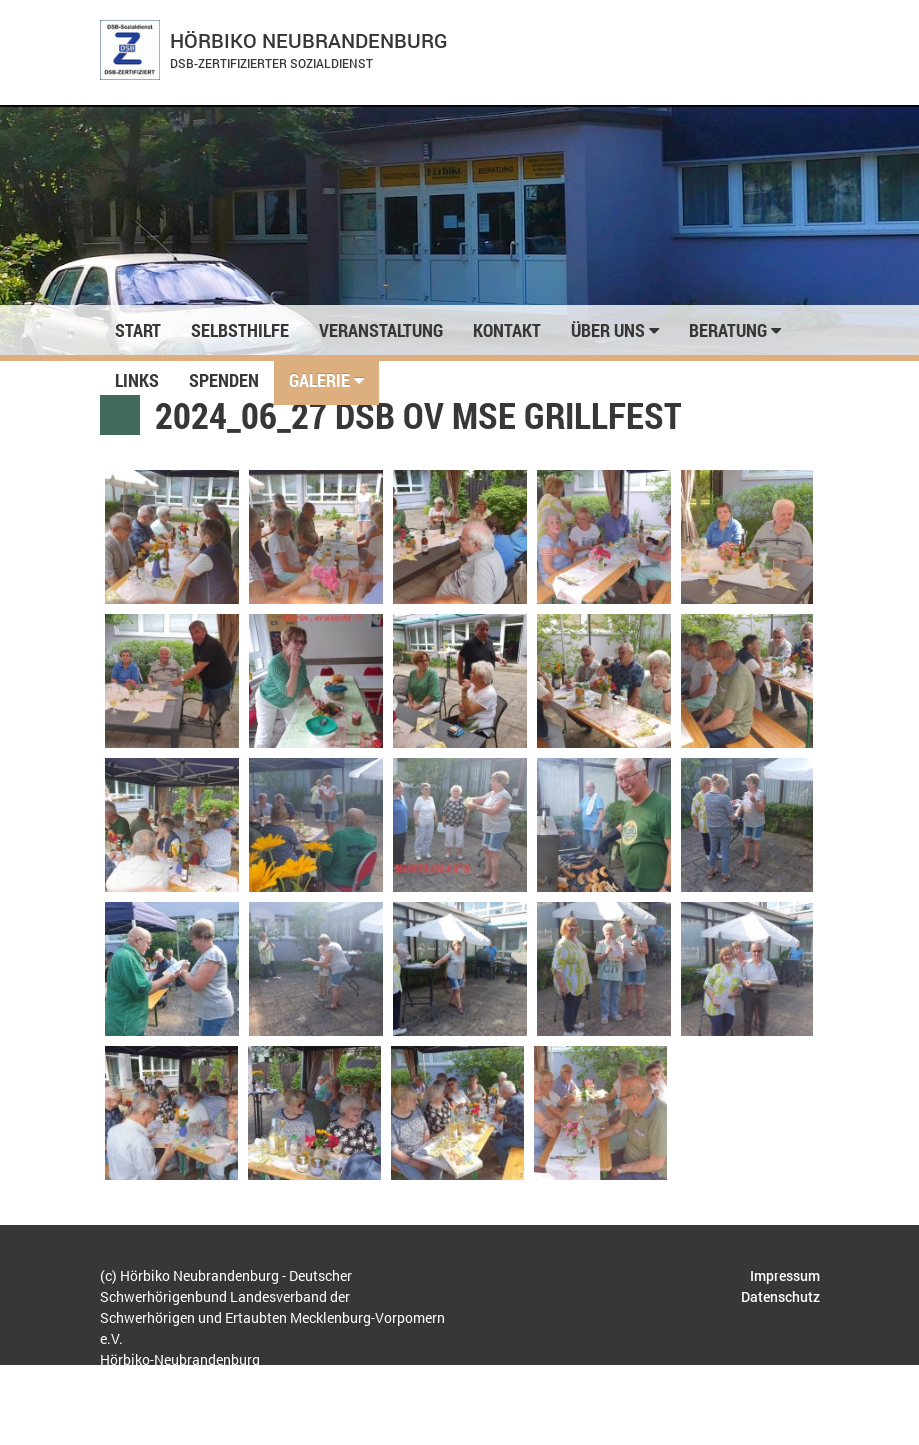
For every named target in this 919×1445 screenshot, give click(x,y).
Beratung (735, 330)
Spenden (224, 380)
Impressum (785, 1275)
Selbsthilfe (240, 330)
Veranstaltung (381, 330)
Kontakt (507, 330)
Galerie (326, 380)
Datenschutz (780, 1296)
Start (138, 330)
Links (137, 380)
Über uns (615, 330)
